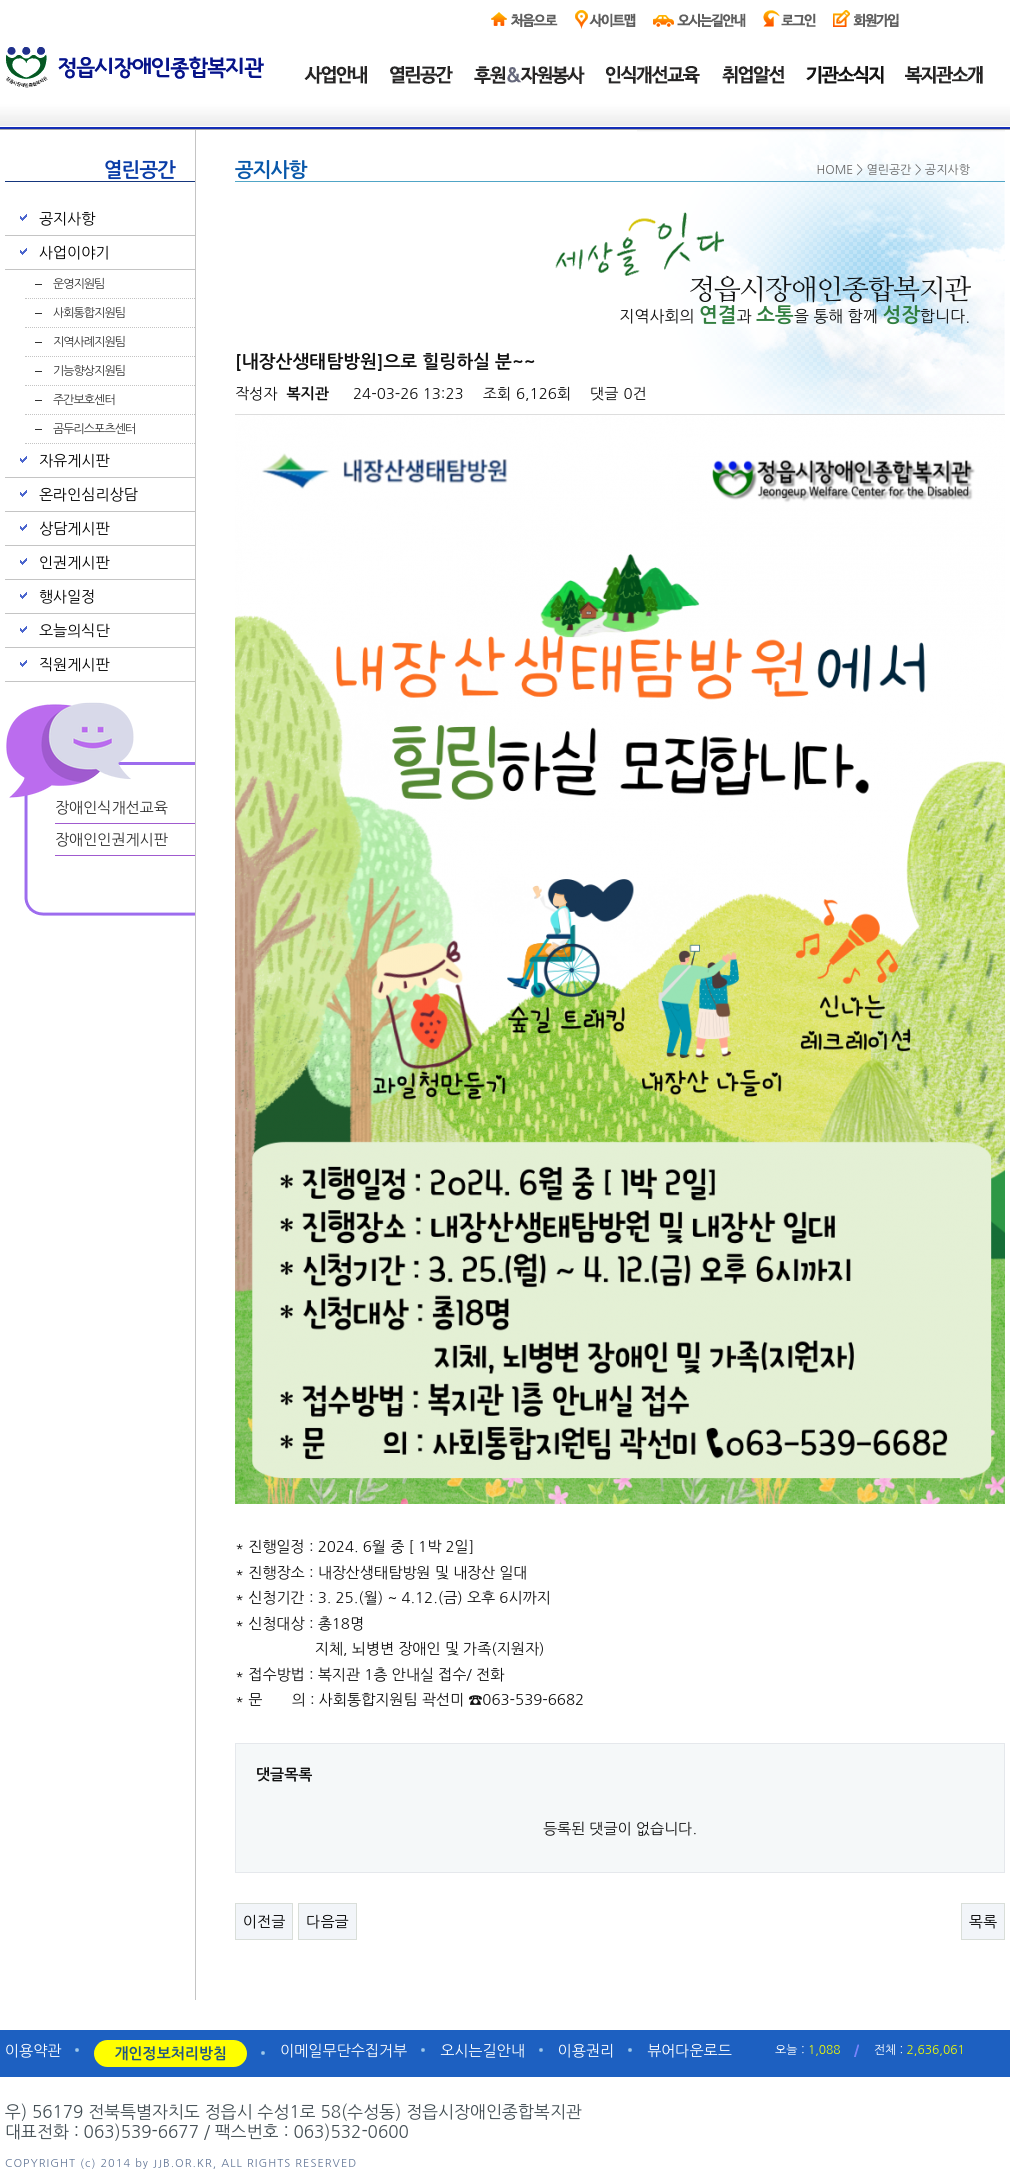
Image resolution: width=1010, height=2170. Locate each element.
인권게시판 (74, 562)
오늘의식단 (74, 630)
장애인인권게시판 (111, 839)
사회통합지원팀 (89, 313)
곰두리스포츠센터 (94, 429)
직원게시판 (74, 664)
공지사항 (67, 218)
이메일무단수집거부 (343, 2050)
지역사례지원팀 (89, 342)
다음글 (327, 1921)
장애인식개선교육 (111, 807)
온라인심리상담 (88, 494)
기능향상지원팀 (89, 371)
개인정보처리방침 (170, 2053)
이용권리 (586, 2050)
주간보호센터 (84, 400)
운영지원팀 (78, 284)
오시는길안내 (482, 2050)
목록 (983, 1921)
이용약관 (33, 2050)
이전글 (264, 1921)
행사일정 (67, 596)
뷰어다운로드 (689, 2050)
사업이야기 (74, 252)
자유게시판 (74, 460)
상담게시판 (74, 528)
